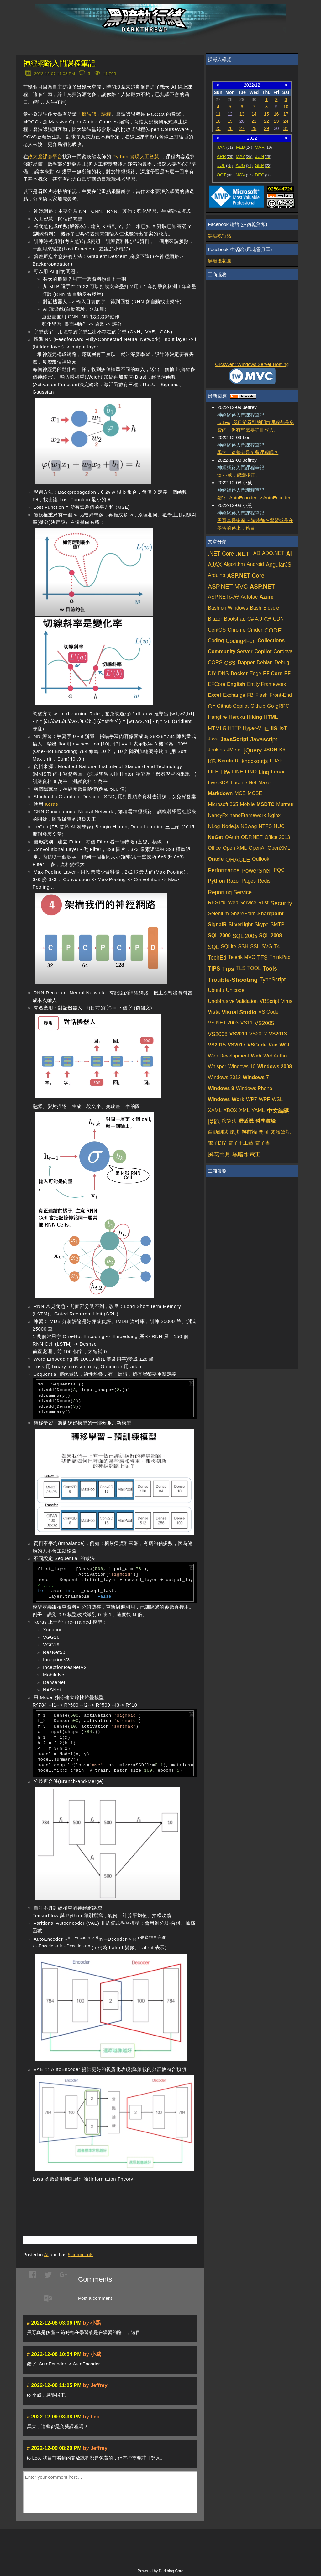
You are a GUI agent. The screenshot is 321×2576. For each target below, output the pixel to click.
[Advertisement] (96, 2199)
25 (218, 128)
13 (242, 113)
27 (242, 128)
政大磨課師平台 (45, 156)
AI (46, 2254)
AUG (244, 165)
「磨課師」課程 (94, 114)
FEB (244, 147)
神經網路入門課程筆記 (59, 63)
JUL (225, 165)
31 (285, 128)
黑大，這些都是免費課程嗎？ (247, 452)
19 (230, 121)
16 (276, 113)
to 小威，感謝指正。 (238, 475)
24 (285, 121)
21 (253, 121)
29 (266, 128)
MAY (244, 156)
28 (253, 128)
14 (253, 113)
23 (276, 121)
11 (218, 113)
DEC (263, 174)
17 (285, 113)
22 (266, 121)
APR (225, 156)
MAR (263, 147)
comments (80, 2254)
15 (266, 113)
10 (285, 106)
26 (230, 128)
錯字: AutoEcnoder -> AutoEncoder (253, 497)
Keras (51, 804)
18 (218, 121)
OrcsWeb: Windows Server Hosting (252, 364)
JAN (225, 147)
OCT (225, 174)
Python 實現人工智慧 (136, 156)
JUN (263, 156)
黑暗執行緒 (219, 235)
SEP (263, 165)
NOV (244, 174)
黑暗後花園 (219, 260)
